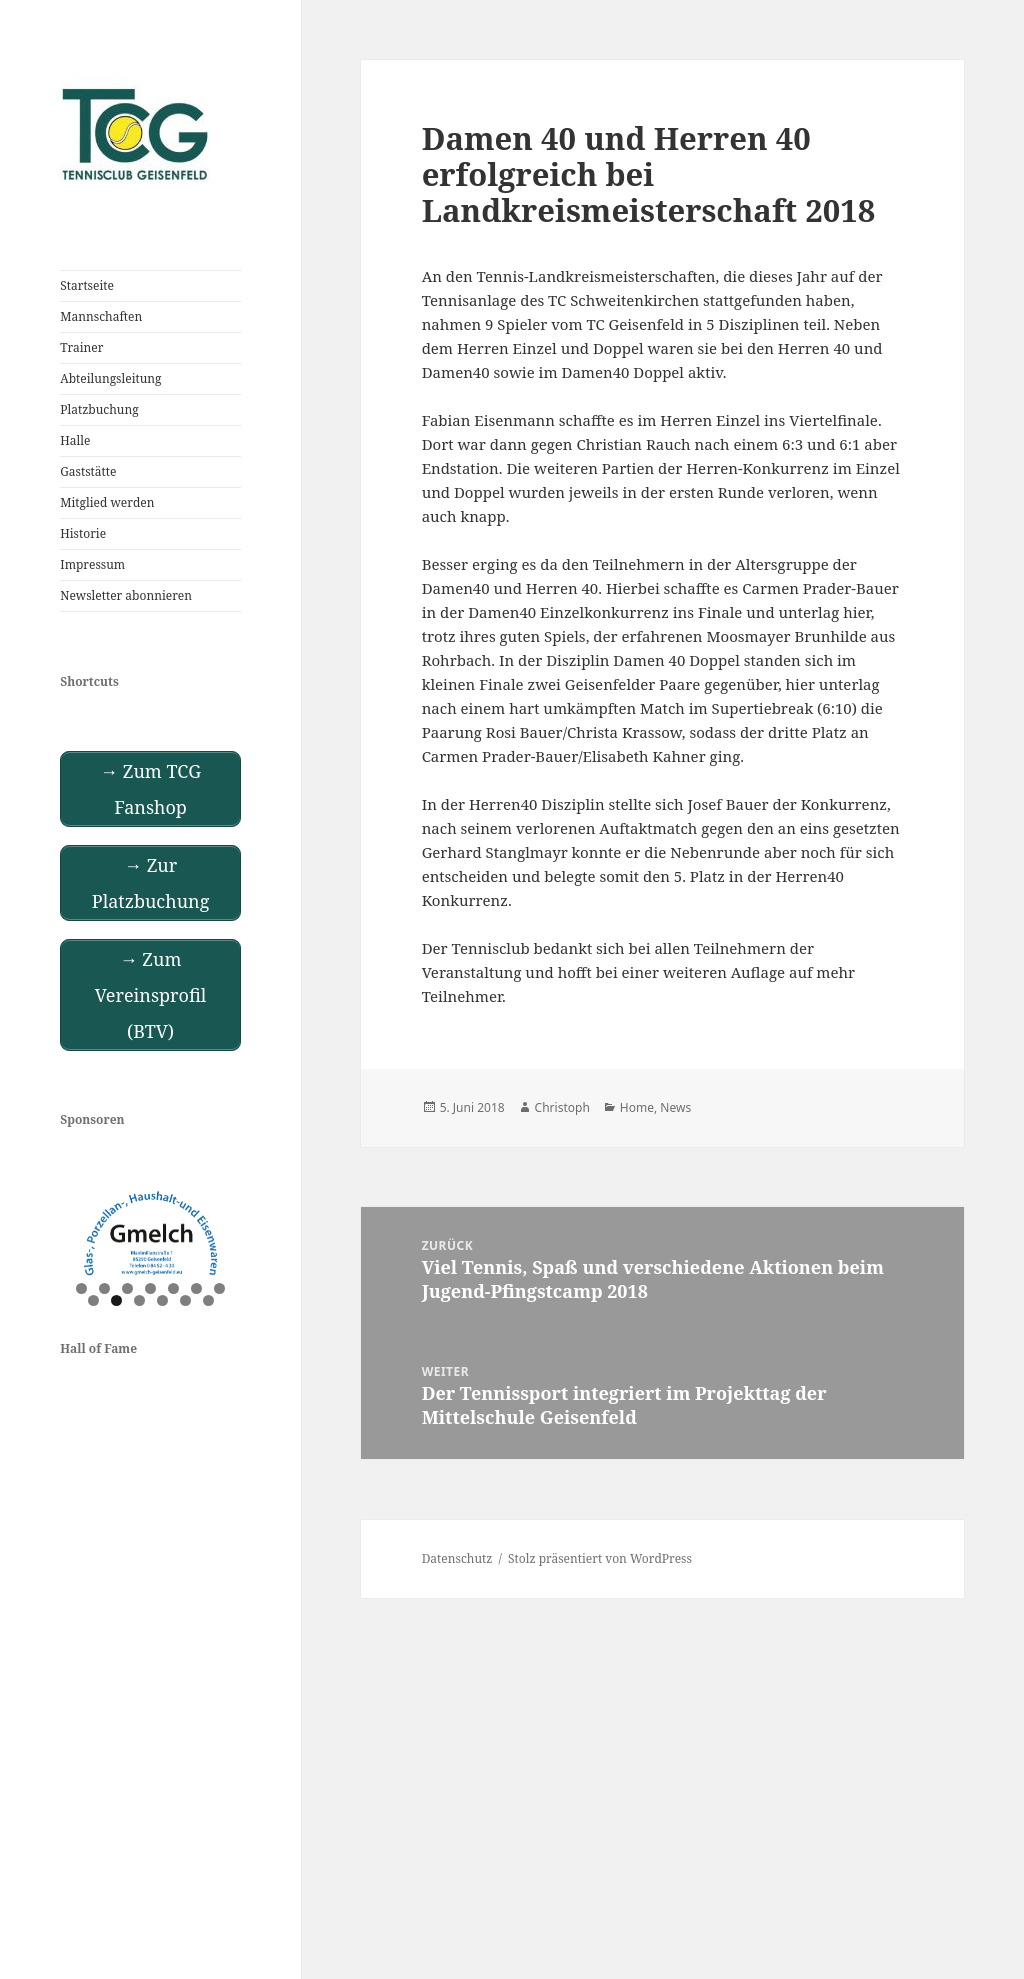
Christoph (562, 1107)
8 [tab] (93, 1300)
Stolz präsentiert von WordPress (600, 1558)
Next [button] (216, 1230)
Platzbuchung (99, 409)
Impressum (92, 564)
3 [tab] (127, 1288)
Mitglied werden (107, 502)
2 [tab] (104, 1288)
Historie (83, 533)
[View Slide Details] (150, 1234)
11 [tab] (163, 1300)
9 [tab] (116, 1300)
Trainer (81, 347)
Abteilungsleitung (110, 378)
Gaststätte (88, 471)
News (675, 1107)
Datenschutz (457, 1558)
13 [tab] (209, 1300)
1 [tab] (81, 1288)
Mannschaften (101, 316)
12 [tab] (186, 1300)
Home (637, 1107)
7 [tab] (219, 1288)
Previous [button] (85, 1230)
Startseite (87, 285)
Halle (75, 440)
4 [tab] (150, 1288)
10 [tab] (140, 1300)
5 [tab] (173, 1288)
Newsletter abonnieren (126, 595)
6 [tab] (196, 1288)
